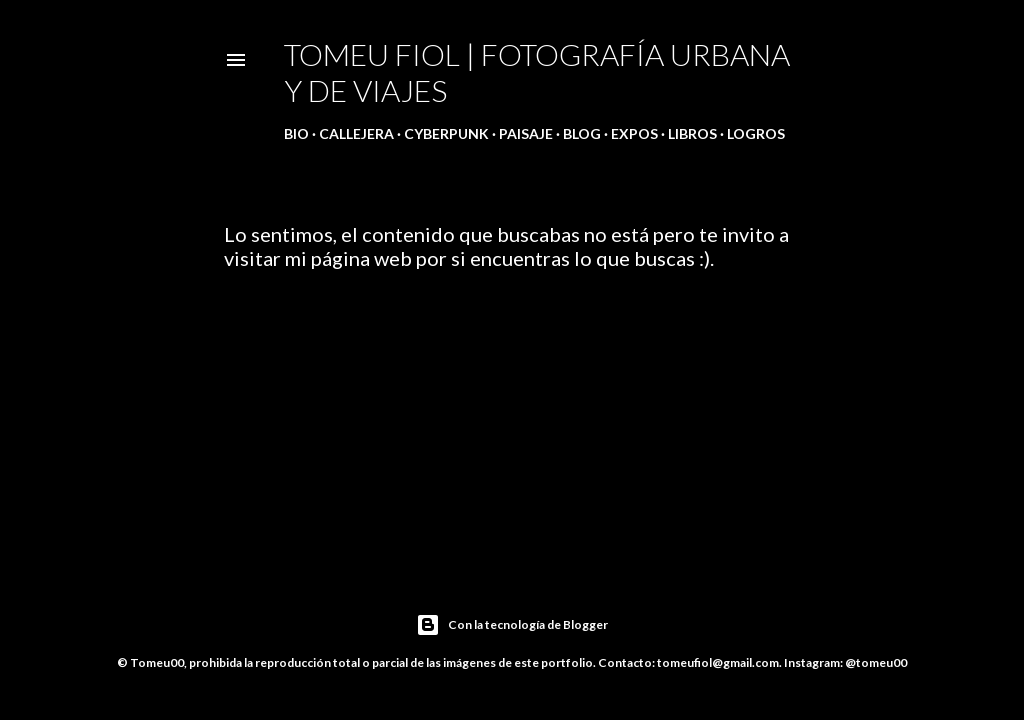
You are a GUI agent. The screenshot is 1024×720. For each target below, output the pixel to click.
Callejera (356, 133)
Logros (756, 133)
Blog (582, 133)
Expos (634, 133)
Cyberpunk (446, 133)
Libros (692, 133)
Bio (296, 133)
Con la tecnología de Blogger (512, 625)
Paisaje (526, 133)
